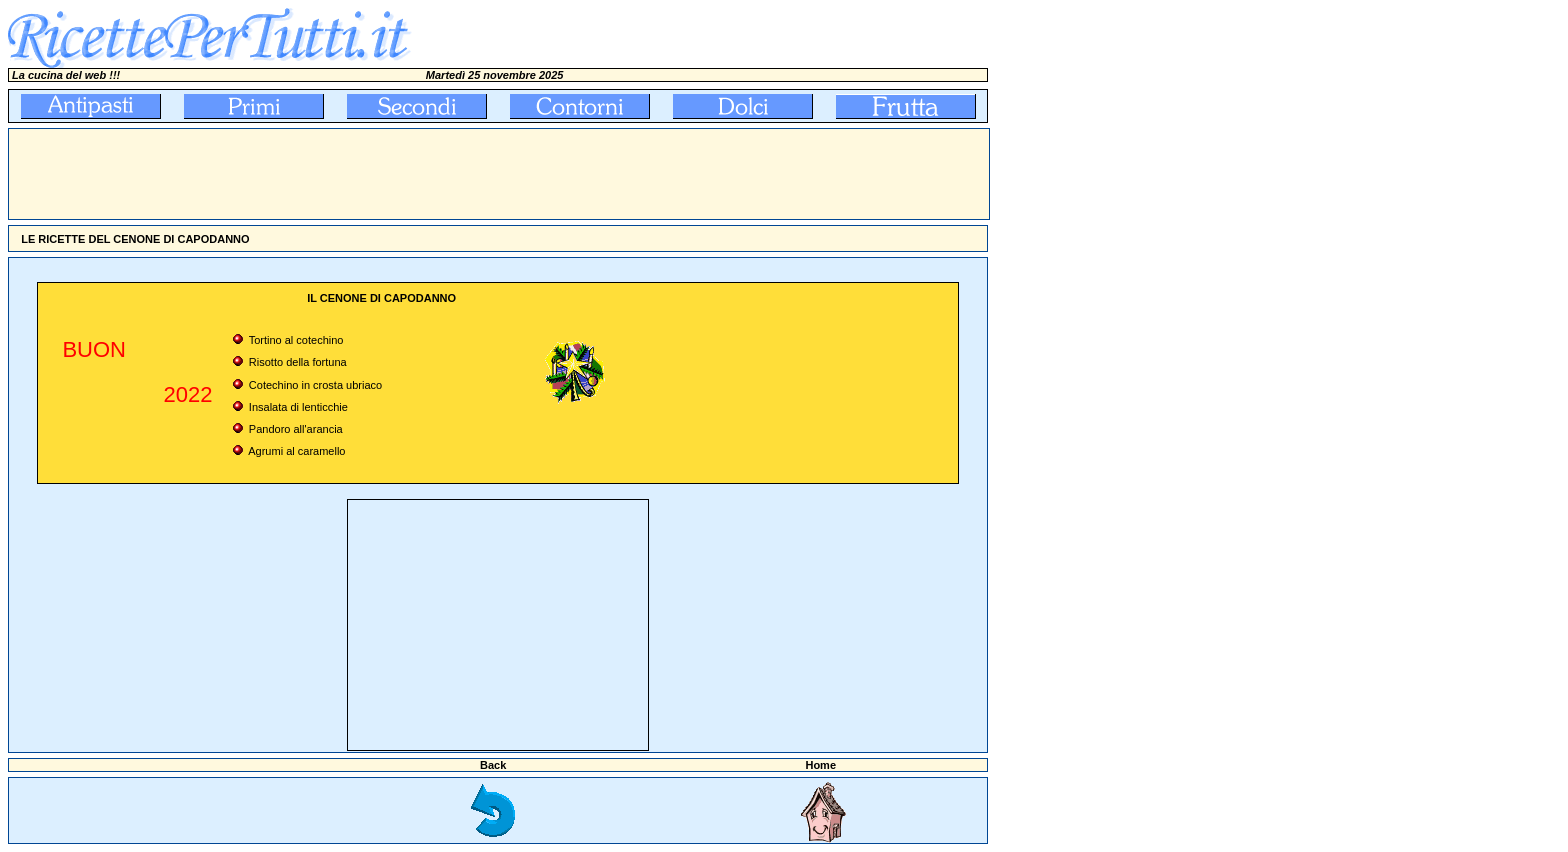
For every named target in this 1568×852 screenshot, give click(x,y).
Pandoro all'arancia (296, 429)
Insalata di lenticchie (298, 407)
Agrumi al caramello (296, 451)
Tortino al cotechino (296, 340)
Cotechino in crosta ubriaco (315, 385)
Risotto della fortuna (298, 362)
